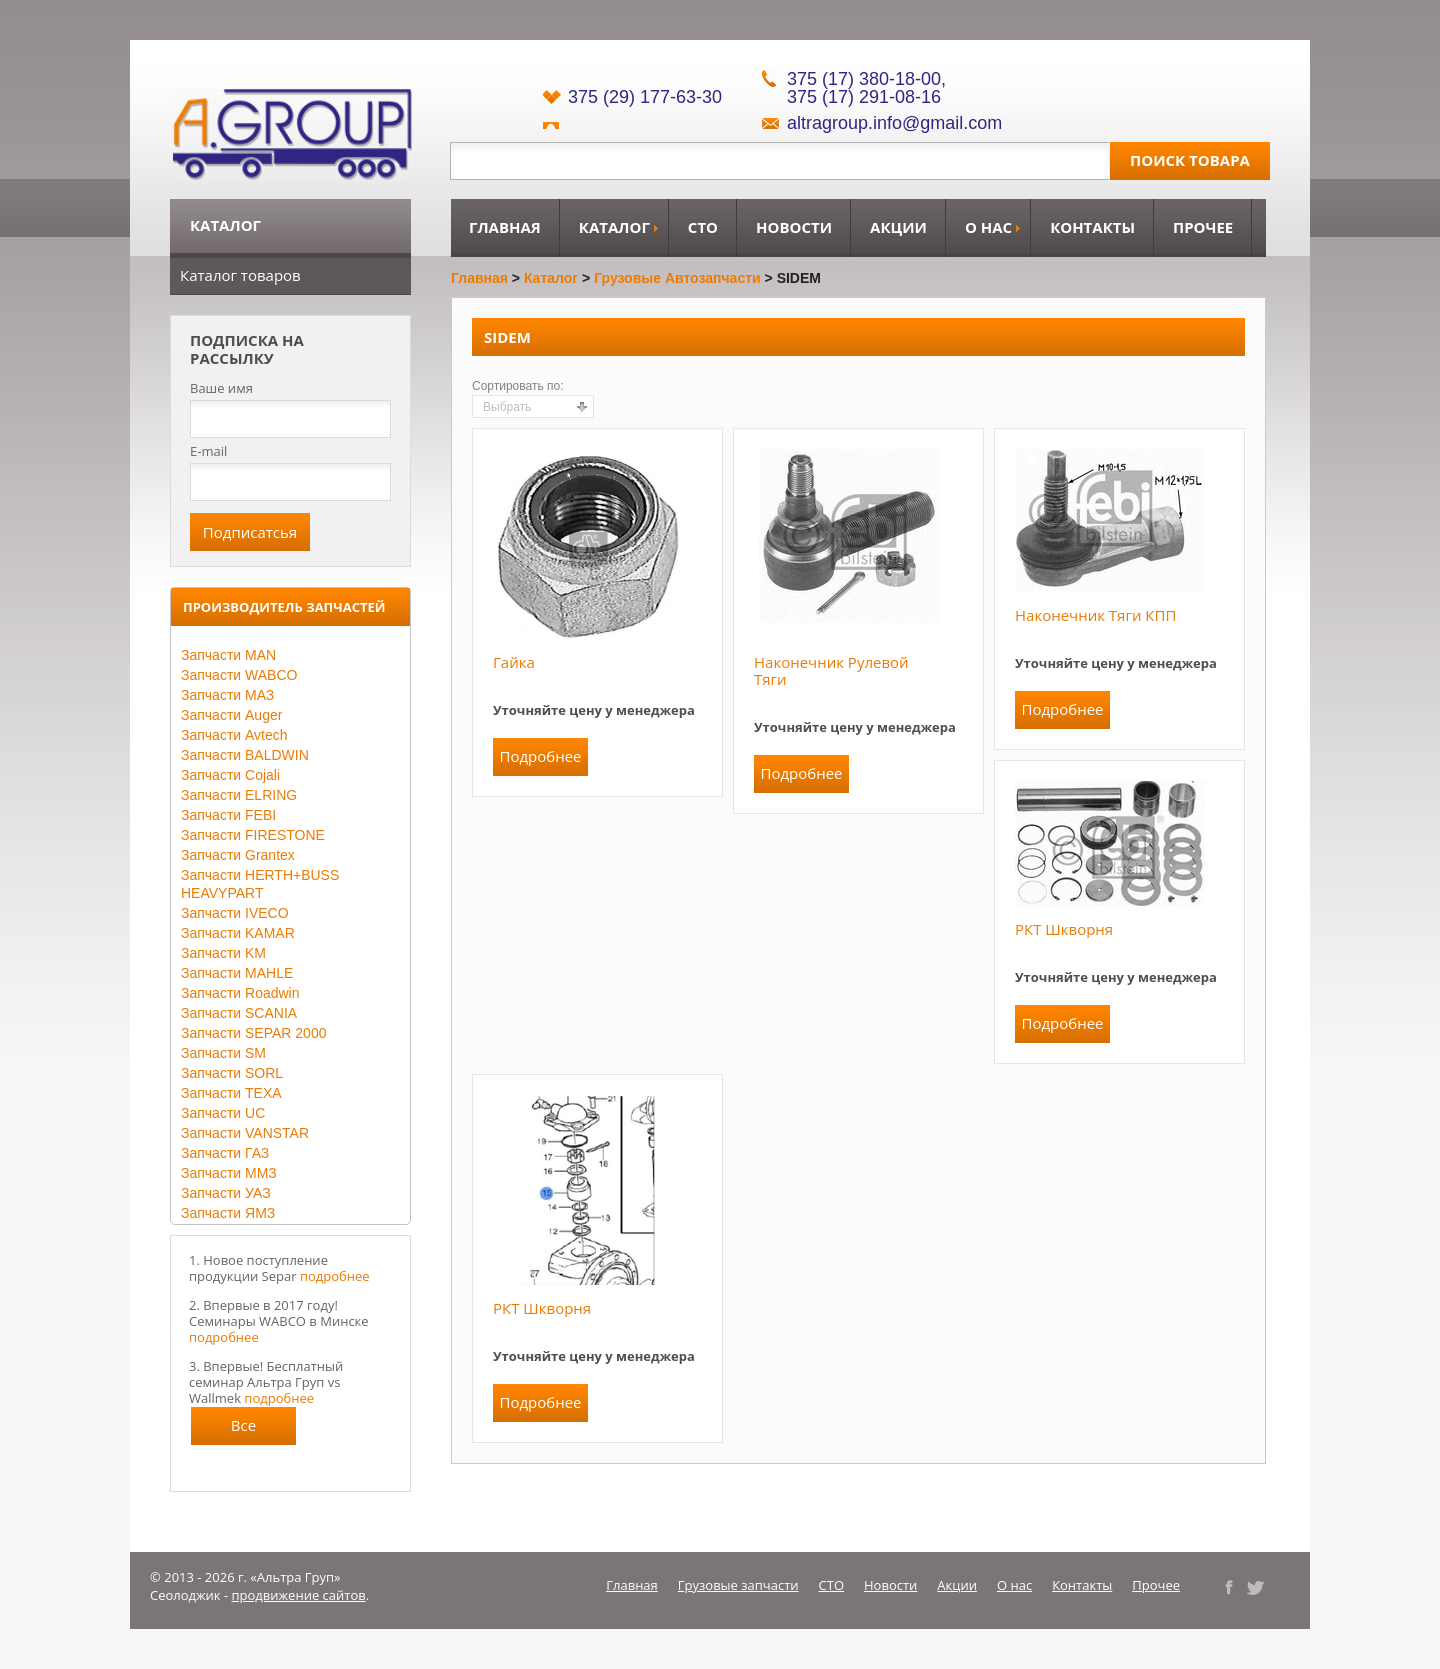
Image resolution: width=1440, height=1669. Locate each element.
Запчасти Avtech (234, 735)
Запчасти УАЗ (226, 1193)
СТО (703, 227)
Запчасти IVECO (235, 913)
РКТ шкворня (1064, 929)
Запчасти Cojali (230, 775)
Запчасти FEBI (228, 815)
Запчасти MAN (228, 655)
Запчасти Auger (231, 715)
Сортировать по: (518, 386)
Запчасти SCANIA (239, 1013)
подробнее (335, 1276)
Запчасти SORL (232, 1073)
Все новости (244, 1430)
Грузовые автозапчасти (677, 278)
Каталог (614, 227)
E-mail (208, 451)
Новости (794, 227)
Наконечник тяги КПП (1095, 615)
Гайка (514, 662)
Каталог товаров (240, 275)
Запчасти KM (223, 953)
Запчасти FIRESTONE (253, 835)
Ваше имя (221, 388)
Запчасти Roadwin (240, 993)
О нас (988, 227)
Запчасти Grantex (238, 855)
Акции (898, 227)
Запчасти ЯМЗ (228, 1213)
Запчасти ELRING (239, 795)
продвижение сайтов (299, 1595)
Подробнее (540, 756)
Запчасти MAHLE (237, 973)
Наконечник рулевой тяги (831, 670)
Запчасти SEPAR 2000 (253, 1033)
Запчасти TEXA (231, 1093)
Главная (505, 227)
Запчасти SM (223, 1053)
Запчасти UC (223, 1113)
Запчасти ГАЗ (225, 1153)
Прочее (1203, 227)
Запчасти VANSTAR (245, 1133)
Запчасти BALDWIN (245, 755)
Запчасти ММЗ (229, 1173)
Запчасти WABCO (239, 675)
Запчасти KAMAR (238, 933)
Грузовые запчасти (738, 1585)
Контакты (1092, 227)
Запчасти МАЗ (227, 695)
